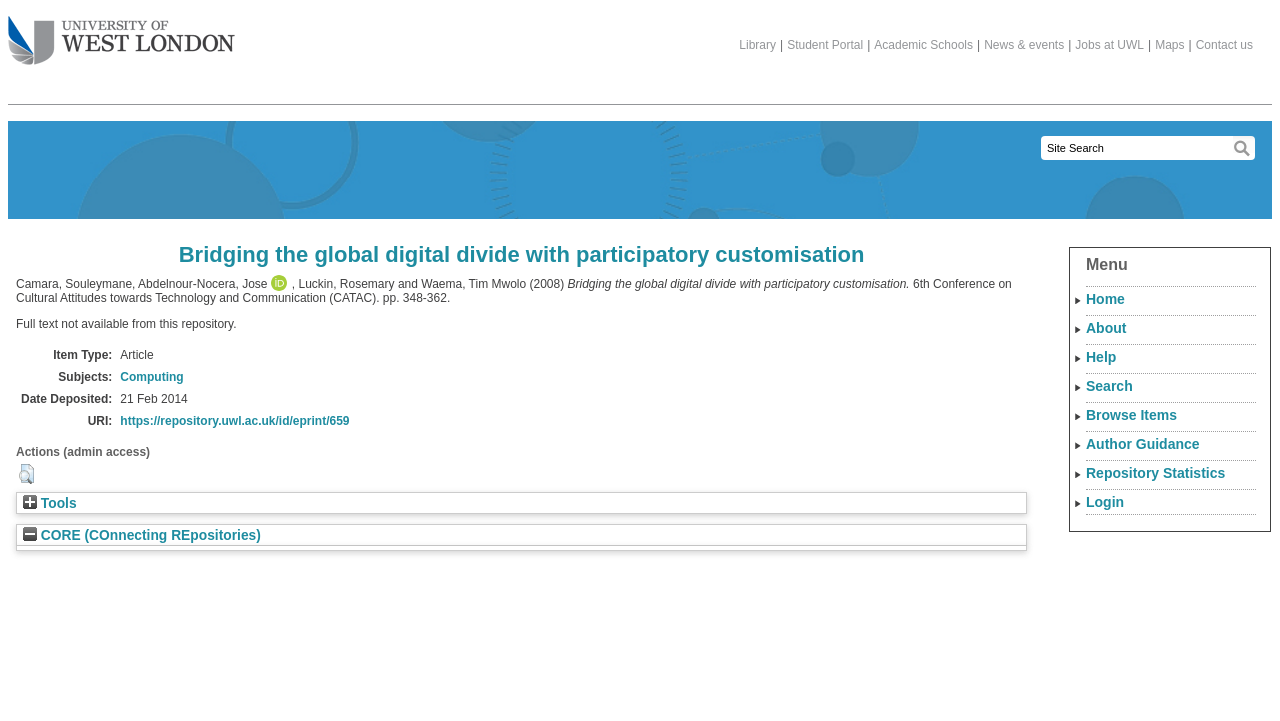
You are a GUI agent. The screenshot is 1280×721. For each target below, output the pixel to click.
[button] (26, 474)
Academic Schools (923, 45)
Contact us (1224, 45)
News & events (1024, 45)
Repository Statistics (1155, 473)
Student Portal (825, 45)
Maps (1169, 45)
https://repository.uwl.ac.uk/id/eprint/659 (234, 421)
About (1106, 328)
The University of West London (121, 33)
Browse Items (1131, 415)
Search (1109, 386)
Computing (151, 377)
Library (757, 45)
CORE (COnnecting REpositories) (142, 535)
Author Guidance (1143, 444)
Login (1105, 502)
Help (1101, 357)
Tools (50, 503)
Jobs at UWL (1109, 45)
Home (1105, 299)
